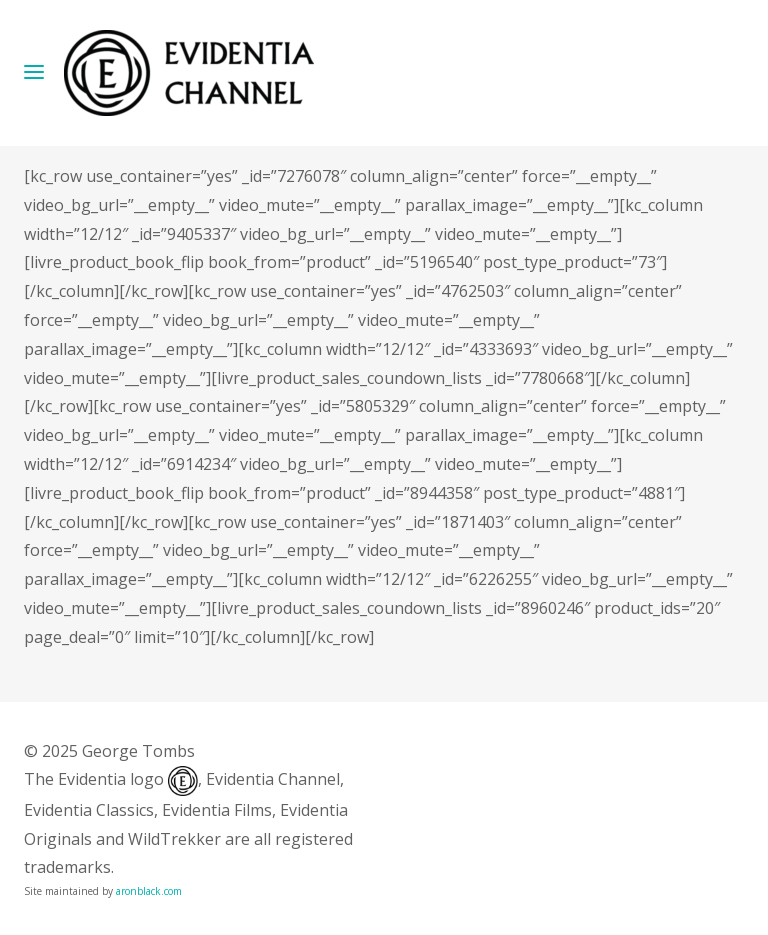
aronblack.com (149, 891)
